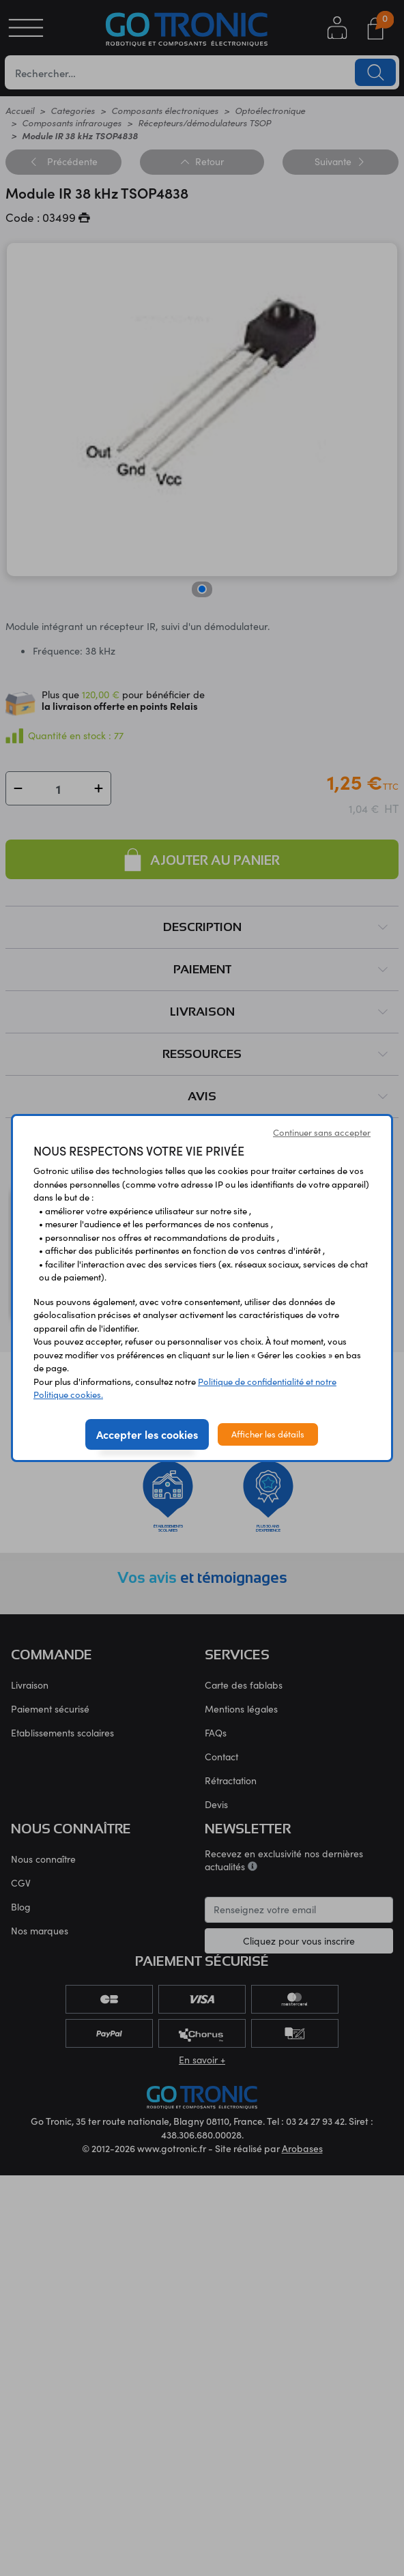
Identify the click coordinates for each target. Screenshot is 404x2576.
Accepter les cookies (147, 1434)
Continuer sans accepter (322, 1132)
